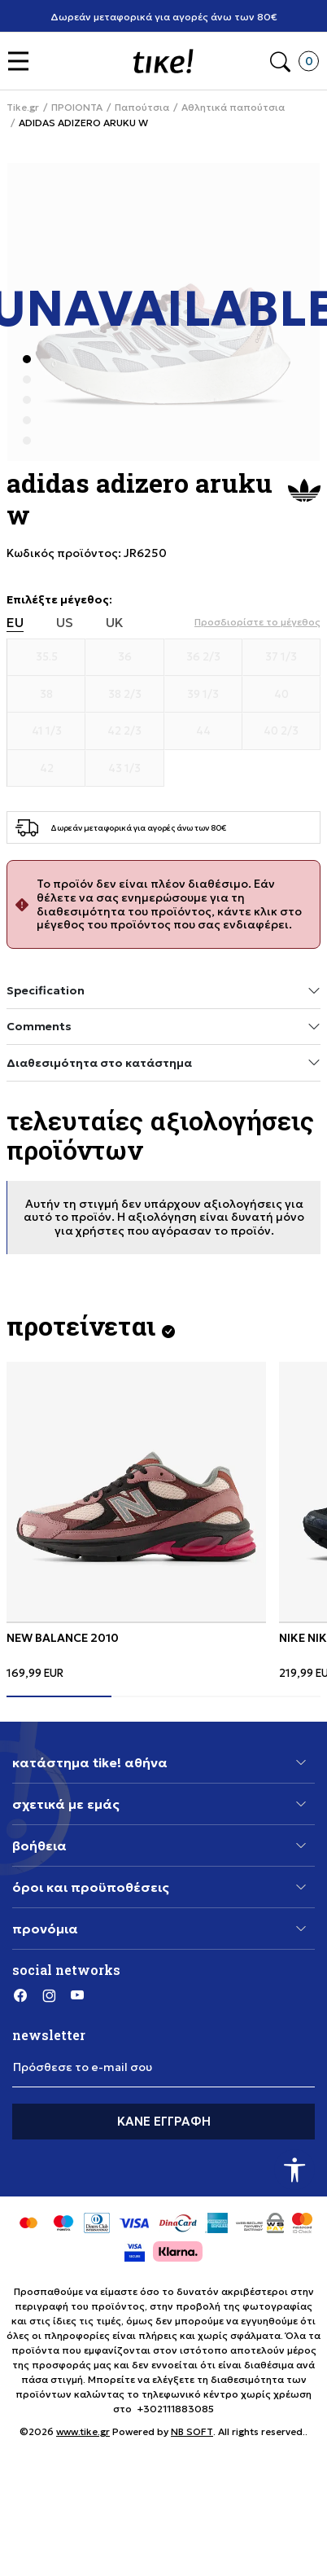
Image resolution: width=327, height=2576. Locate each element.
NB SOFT (192, 2431)
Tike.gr (23, 107)
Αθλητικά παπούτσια (233, 107)
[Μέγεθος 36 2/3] (203, 657)
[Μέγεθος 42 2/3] (124, 731)
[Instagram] (49, 1994)
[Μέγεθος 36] (124, 657)
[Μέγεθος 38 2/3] (124, 694)
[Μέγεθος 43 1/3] (124, 769)
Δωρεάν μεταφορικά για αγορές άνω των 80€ (163, 17)
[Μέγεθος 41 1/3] (46, 731)
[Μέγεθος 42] (46, 769)
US (64, 622)
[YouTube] (77, 1994)
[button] (22, 61)
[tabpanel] (136, 1520)
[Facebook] (20, 1994)
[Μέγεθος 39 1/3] (203, 694)
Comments (163, 1026)
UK (115, 622)
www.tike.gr (83, 2431)
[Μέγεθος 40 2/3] (281, 731)
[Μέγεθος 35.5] (46, 657)
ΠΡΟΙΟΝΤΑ (76, 107)
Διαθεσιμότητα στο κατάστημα (163, 1062)
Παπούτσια (142, 107)
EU (15, 622)
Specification (163, 990)
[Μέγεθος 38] (46, 694)
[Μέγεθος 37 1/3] (281, 657)
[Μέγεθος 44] (203, 731)
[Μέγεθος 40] (281, 694)
